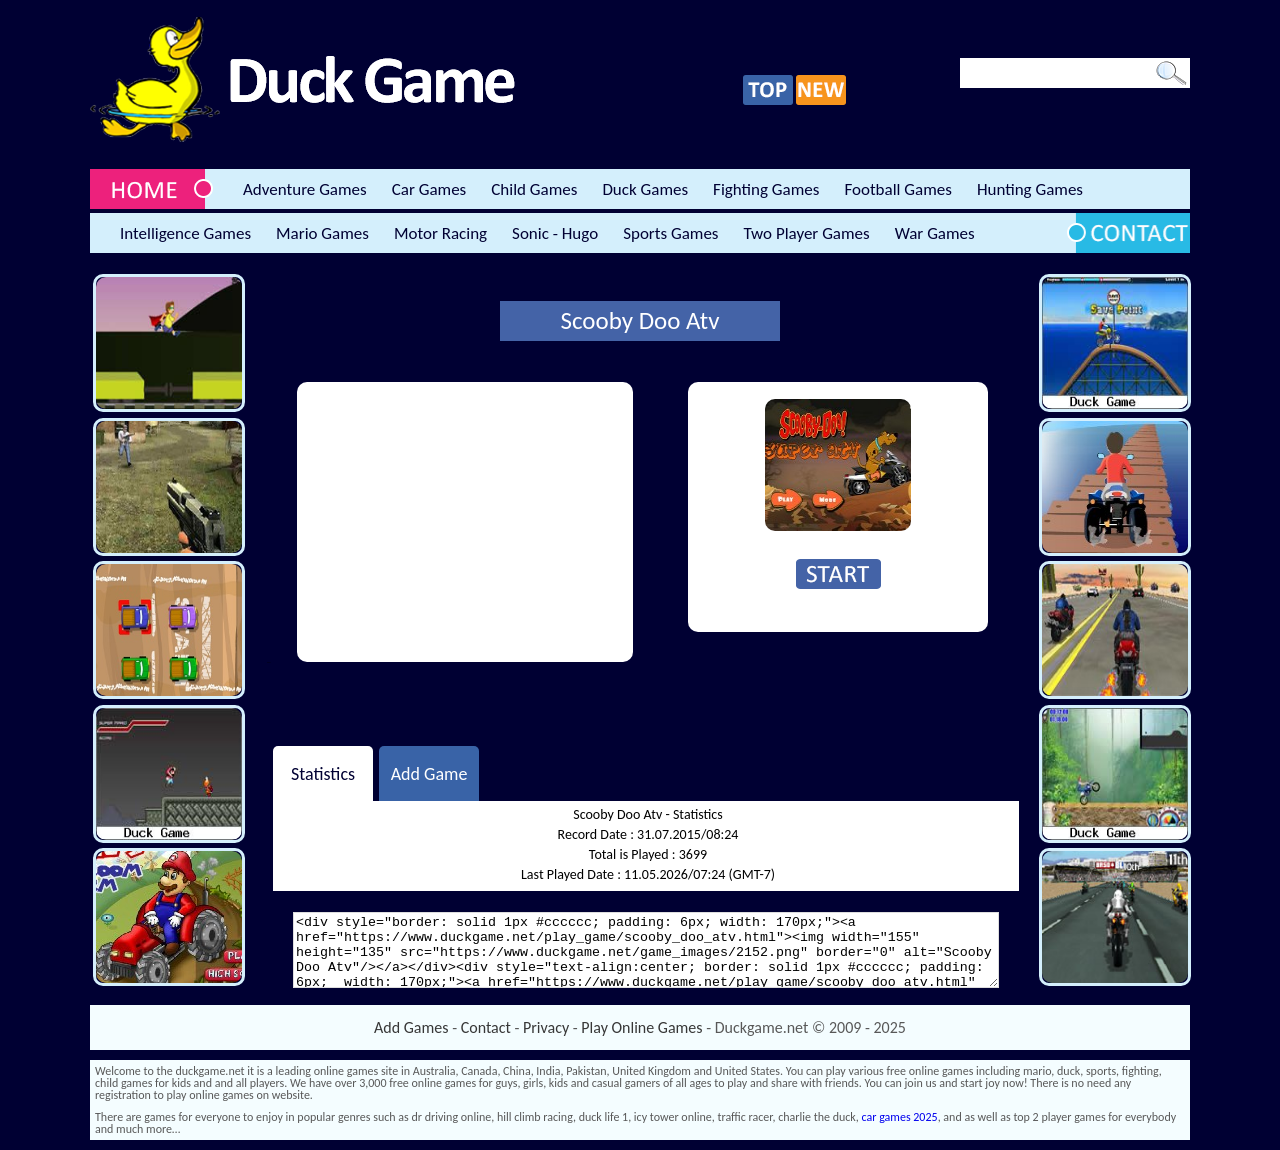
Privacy (546, 1027)
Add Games (411, 1027)
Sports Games (670, 233)
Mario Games (322, 233)
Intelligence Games (185, 233)
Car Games (429, 189)
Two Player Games (807, 233)
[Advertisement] (465, 522)
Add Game (429, 773)
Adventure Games (305, 189)
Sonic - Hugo (555, 233)
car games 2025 (900, 1117)
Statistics (323, 773)
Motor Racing (440, 233)
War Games (935, 233)
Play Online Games (641, 1027)
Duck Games (645, 189)
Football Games (897, 189)
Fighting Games (766, 189)
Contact (486, 1027)
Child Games (534, 189)
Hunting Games (1030, 189)
